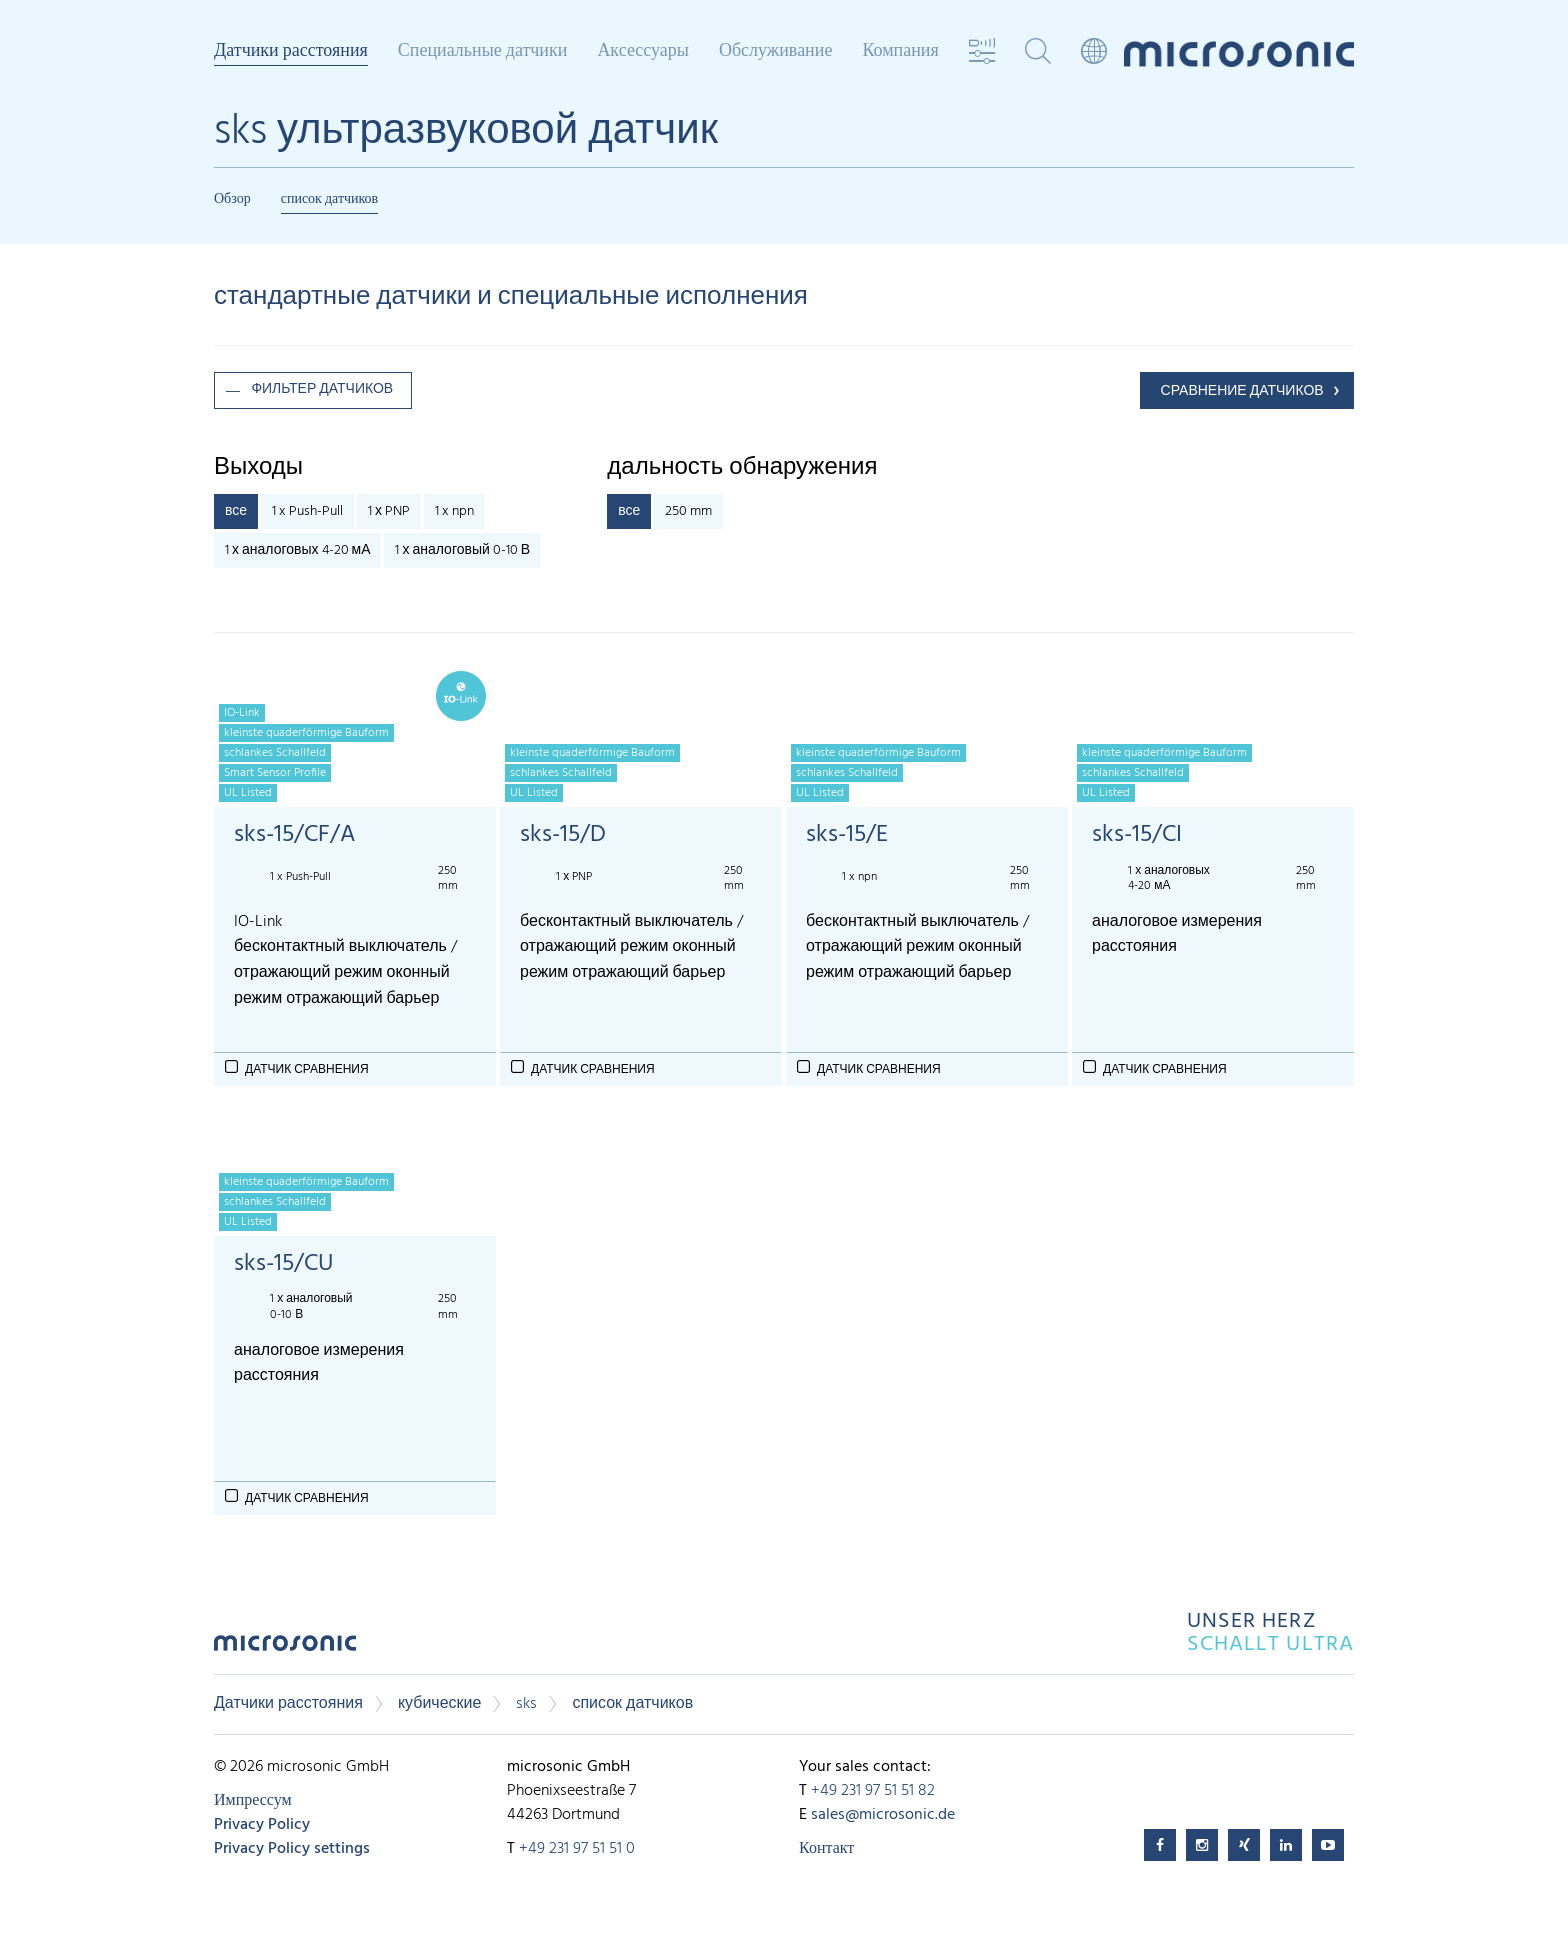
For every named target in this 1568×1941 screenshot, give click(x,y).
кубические (440, 1704)
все (236, 511)
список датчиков (330, 199)
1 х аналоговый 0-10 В (462, 550)
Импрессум (253, 1801)
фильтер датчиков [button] (322, 389)
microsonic (285, 1648)
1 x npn (454, 511)
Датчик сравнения (307, 1070)
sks (526, 1704)
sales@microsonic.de (883, 1815)
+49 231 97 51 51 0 (577, 1849)
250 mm (688, 511)
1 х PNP (389, 511)
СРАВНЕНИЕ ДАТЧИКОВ (1242, 391)
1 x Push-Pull (307, 511)
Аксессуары (643, 52)
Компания (900, 52)
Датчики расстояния (291, 53)
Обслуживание (775, 52)
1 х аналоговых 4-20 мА (297, 550)
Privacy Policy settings (292, 1849)
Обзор (232, 199)
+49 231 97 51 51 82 (873, 1791)
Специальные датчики (483, 52)
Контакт (826, 1849)
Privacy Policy (262, 1825)
